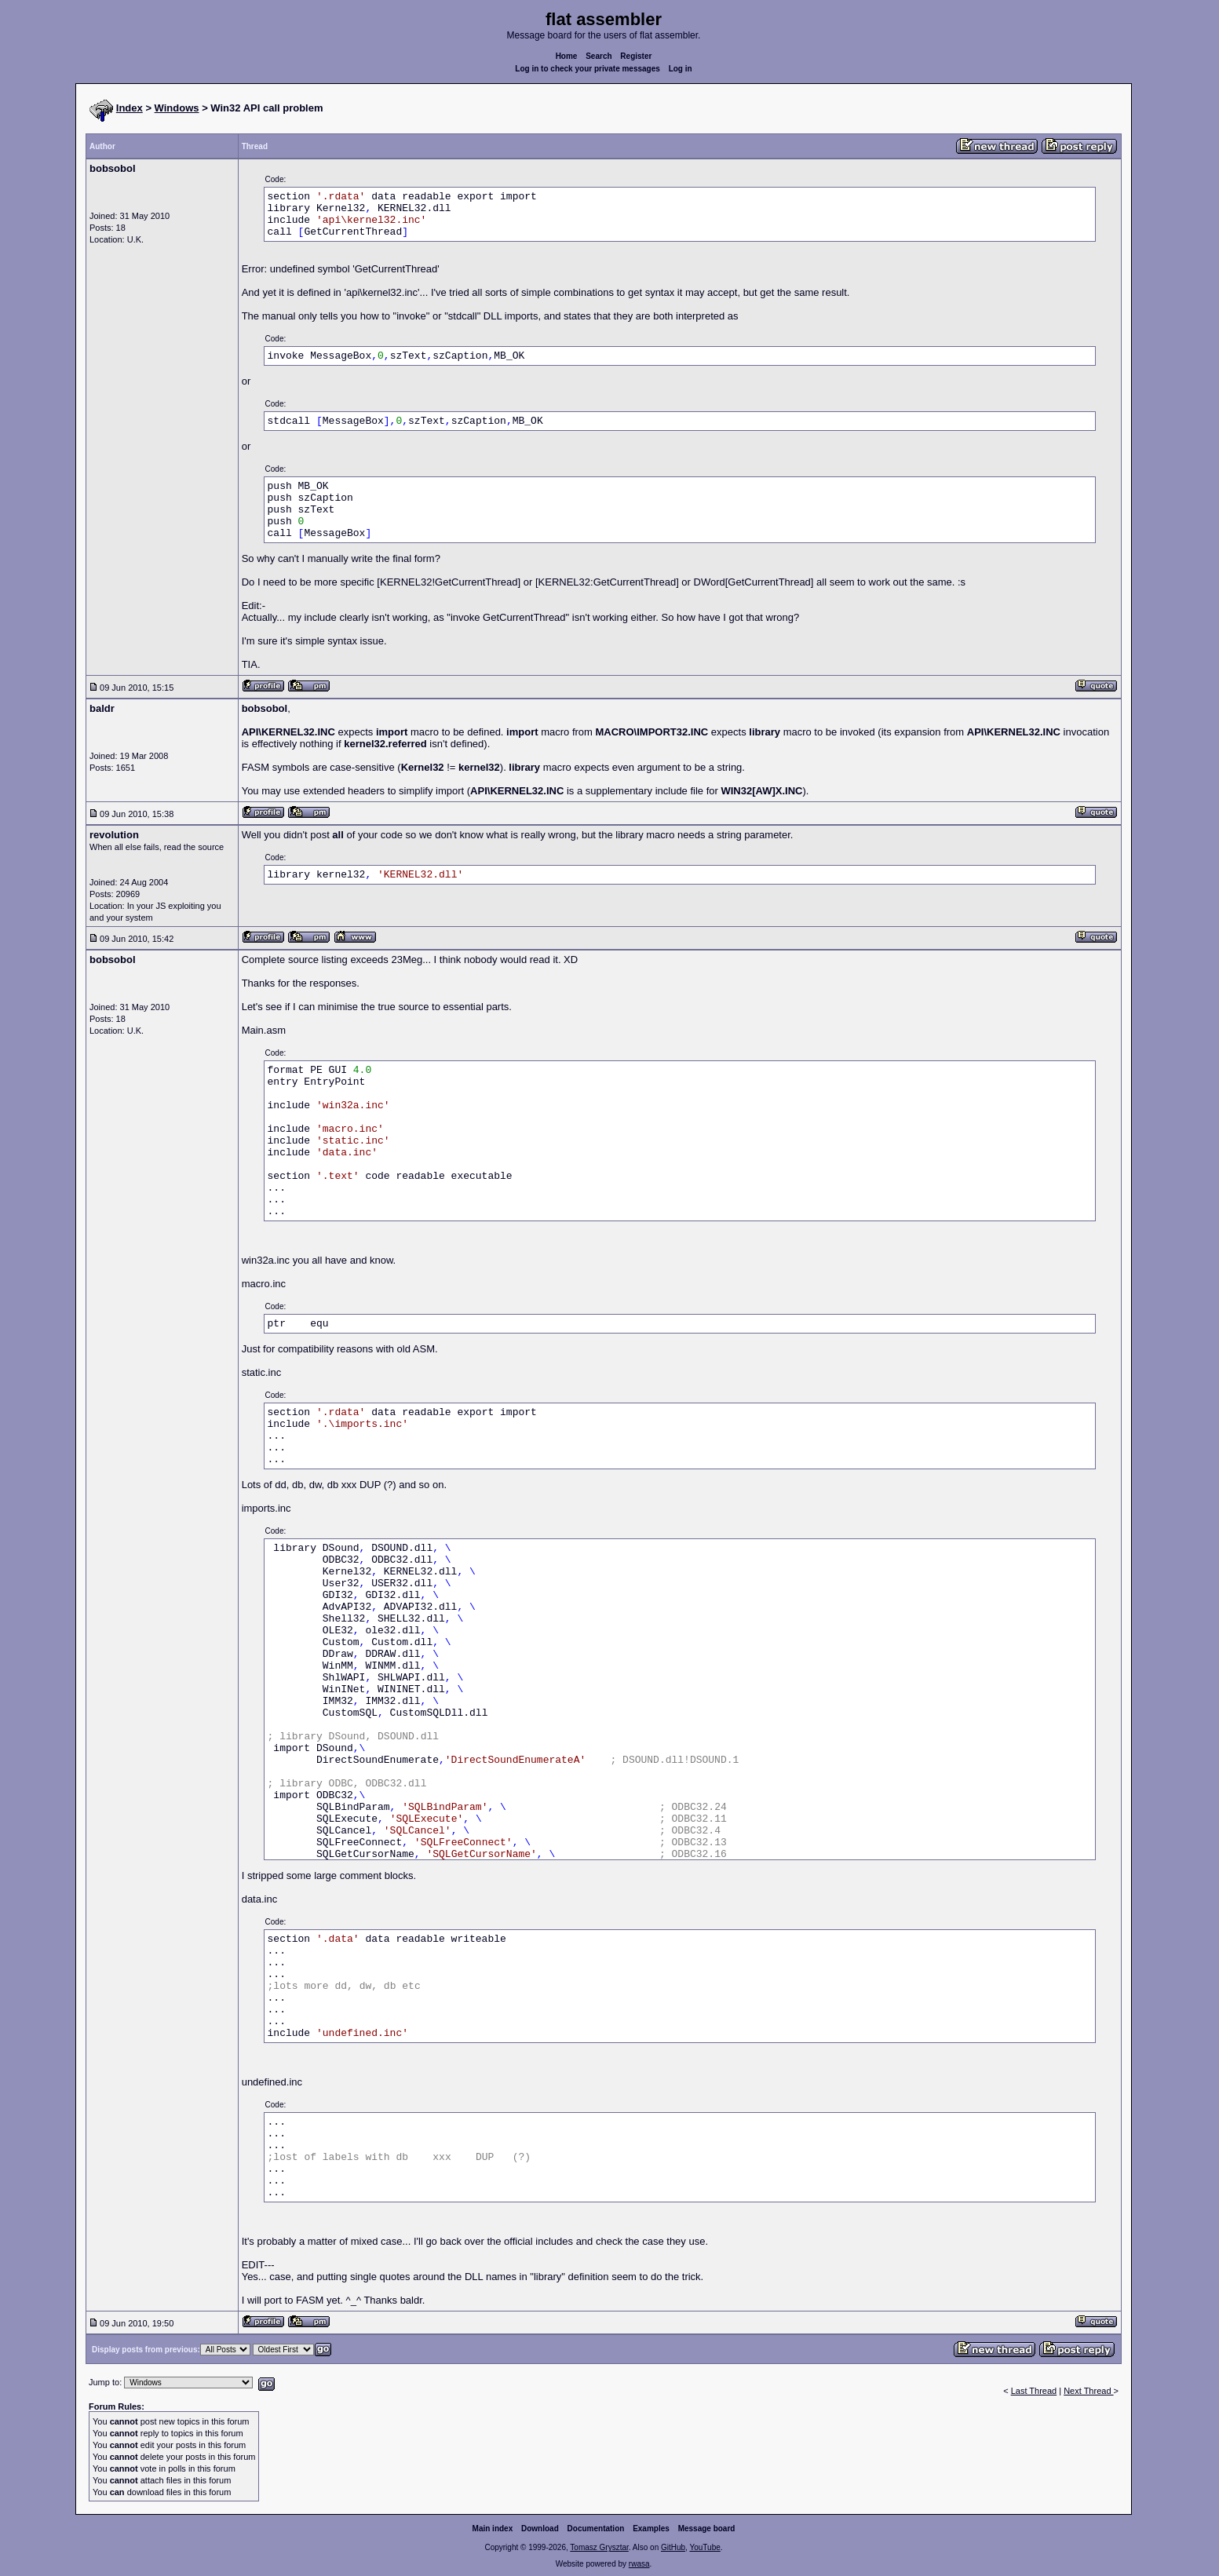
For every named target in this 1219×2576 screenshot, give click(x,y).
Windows (177, 108)
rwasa (639, 2564)
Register (635, 56)
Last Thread (1034, 2390)
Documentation (596, 2528)
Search (598, 56)
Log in (680, 68)
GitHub (673, 2547)
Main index (493, 2528)
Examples (651, 2528)
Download (540, 2528)
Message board (706, 2528)
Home (567, 56)
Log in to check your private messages (587, 68)
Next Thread (1088, 2390)
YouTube (704, 2547)
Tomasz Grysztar (599, 2547)
